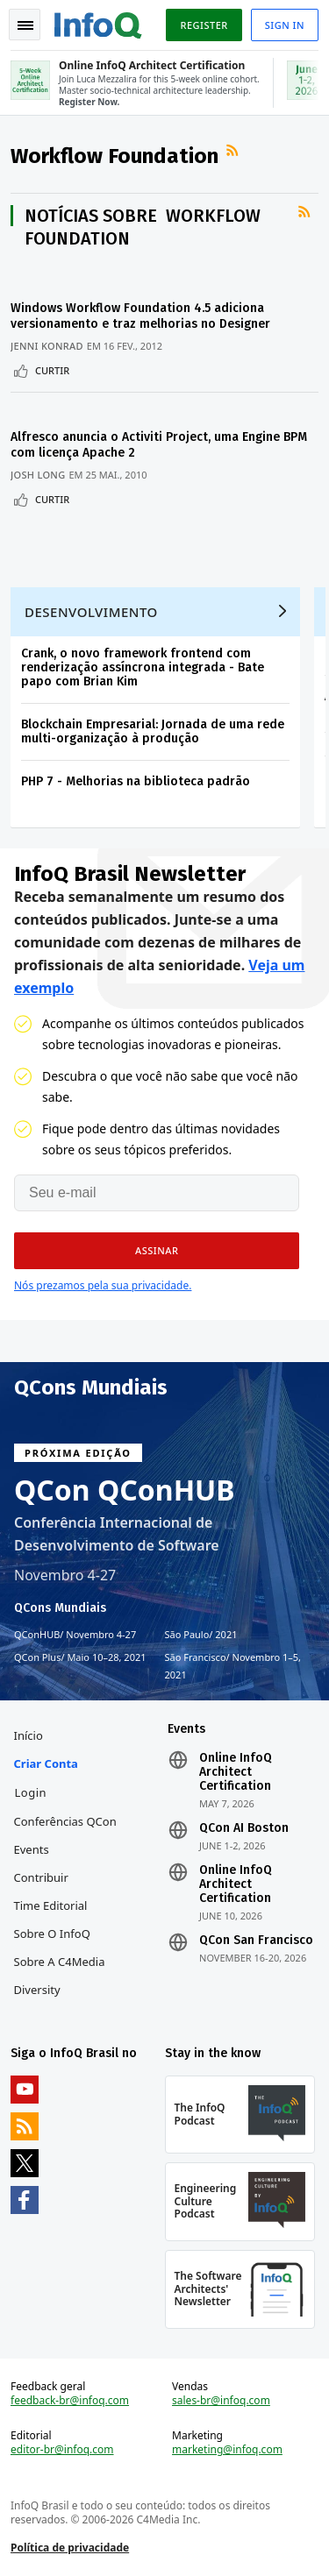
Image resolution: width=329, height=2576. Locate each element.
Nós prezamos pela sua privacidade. (102, 1285)
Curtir (52, 370)
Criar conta (46, 1763)
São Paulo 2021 (201, 1634)
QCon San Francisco (256, 1941)
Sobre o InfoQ (52, 1933)
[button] (156, 1250)
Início (28, 1735)
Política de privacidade (70, 2547)
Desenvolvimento (91, 612)
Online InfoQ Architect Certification (235, 1772)
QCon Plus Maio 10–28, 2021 (80, 1657)
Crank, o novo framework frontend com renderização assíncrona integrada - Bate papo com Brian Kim (142, 667)
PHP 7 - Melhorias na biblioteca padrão (135, 781)
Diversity (37, 1990)
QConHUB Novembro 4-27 (75, 1634)
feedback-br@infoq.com (70, 2401)
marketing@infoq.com (227, 2450)
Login (31, 1792)
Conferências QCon (65, 1821)
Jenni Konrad (47, 345)
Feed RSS (234, 150)
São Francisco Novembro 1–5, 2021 (233, 1665)
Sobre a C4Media (59, 1961)
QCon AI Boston (244, 1828)
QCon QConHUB (124, 1490)
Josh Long (38, 474)
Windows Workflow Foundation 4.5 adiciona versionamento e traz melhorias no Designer (140, 316)
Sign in (284, 25)
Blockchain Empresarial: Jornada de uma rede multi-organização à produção (152, 731)
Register (203, 25)
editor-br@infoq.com (62, 2450)
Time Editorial (51, 1905)
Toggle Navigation (25, 25)
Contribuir (41, 1877)
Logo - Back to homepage (98, 23)
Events (31, 1849)
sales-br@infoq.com (221, 2401)
